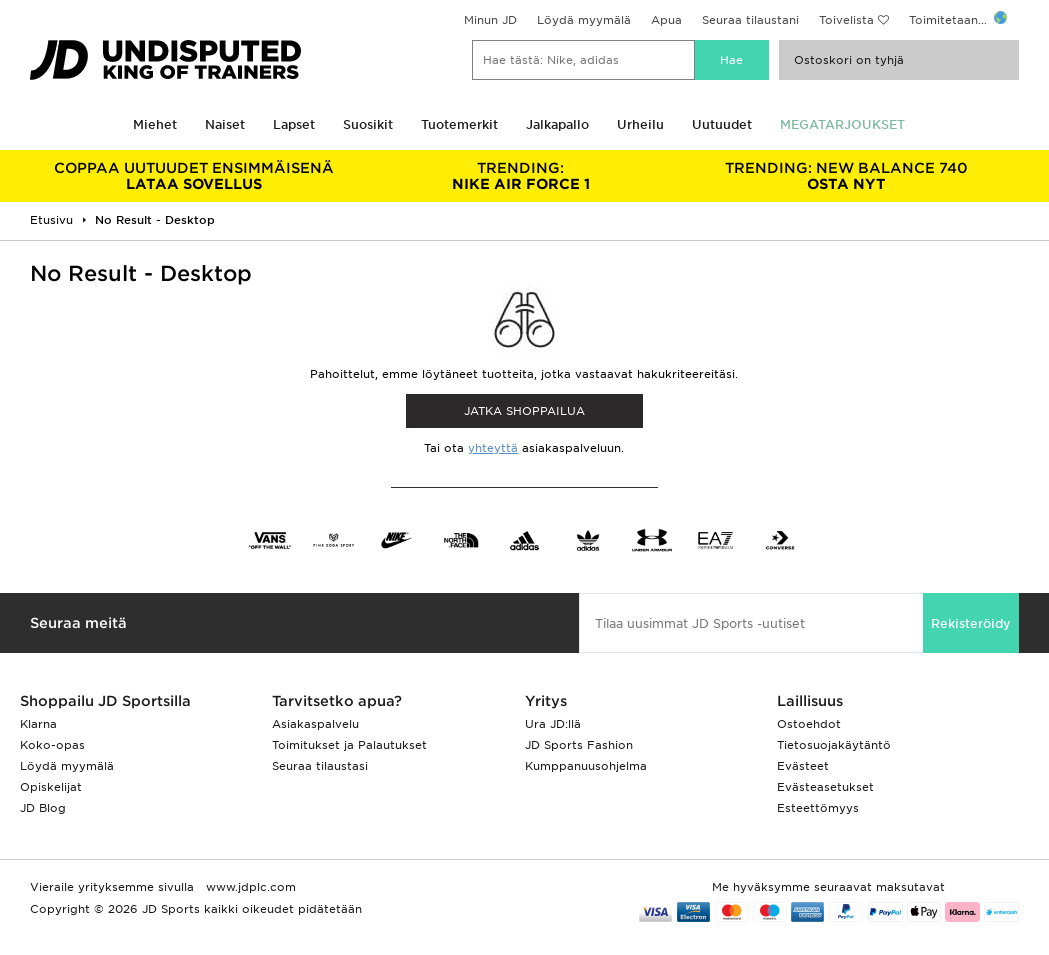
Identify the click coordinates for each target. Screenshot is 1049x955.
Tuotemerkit (459, 124)
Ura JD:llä (553, 724)
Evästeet (803, 766)
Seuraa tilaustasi (320, 766)
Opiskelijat (51, 787)
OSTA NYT (847, 176)
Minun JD (490, 20)
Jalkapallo (557, 124)
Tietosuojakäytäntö (834, 745)
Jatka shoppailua (524, 411)
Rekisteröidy (971, 623)
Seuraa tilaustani (750, 20)
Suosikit (368, 124)
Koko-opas (52, 745)
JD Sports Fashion (579, 745)
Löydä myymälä (584, 20)
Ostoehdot (809, 724)
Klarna (38, 724)
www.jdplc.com (249, 887)
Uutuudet (722, 124)
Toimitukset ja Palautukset (349, 745)
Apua (666, 20)
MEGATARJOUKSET (842, 124)
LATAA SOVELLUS (194, 176)
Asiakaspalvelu (315, 724)
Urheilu (640, 124)
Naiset (225, 124)
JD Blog (43, 808)
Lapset (294, 124)
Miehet (155, 124)
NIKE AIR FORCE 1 (520, 176)
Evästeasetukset (825, 787)
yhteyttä (493, 448)
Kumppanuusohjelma (586, 766)
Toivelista (846, 20)
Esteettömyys (818, 808)
